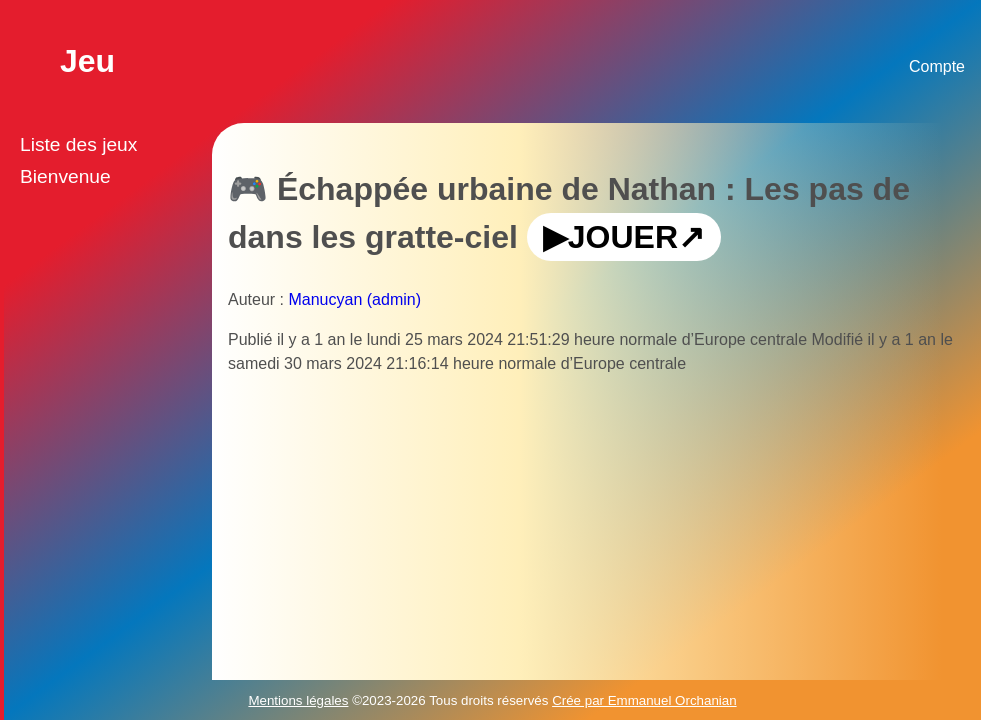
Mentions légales (298, 700)
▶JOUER (610, 237)
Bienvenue (65, 176)
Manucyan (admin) (354, 299)
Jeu (87, 61)
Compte (937, 66)
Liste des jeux (78, 144)
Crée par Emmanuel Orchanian (644, 700)
